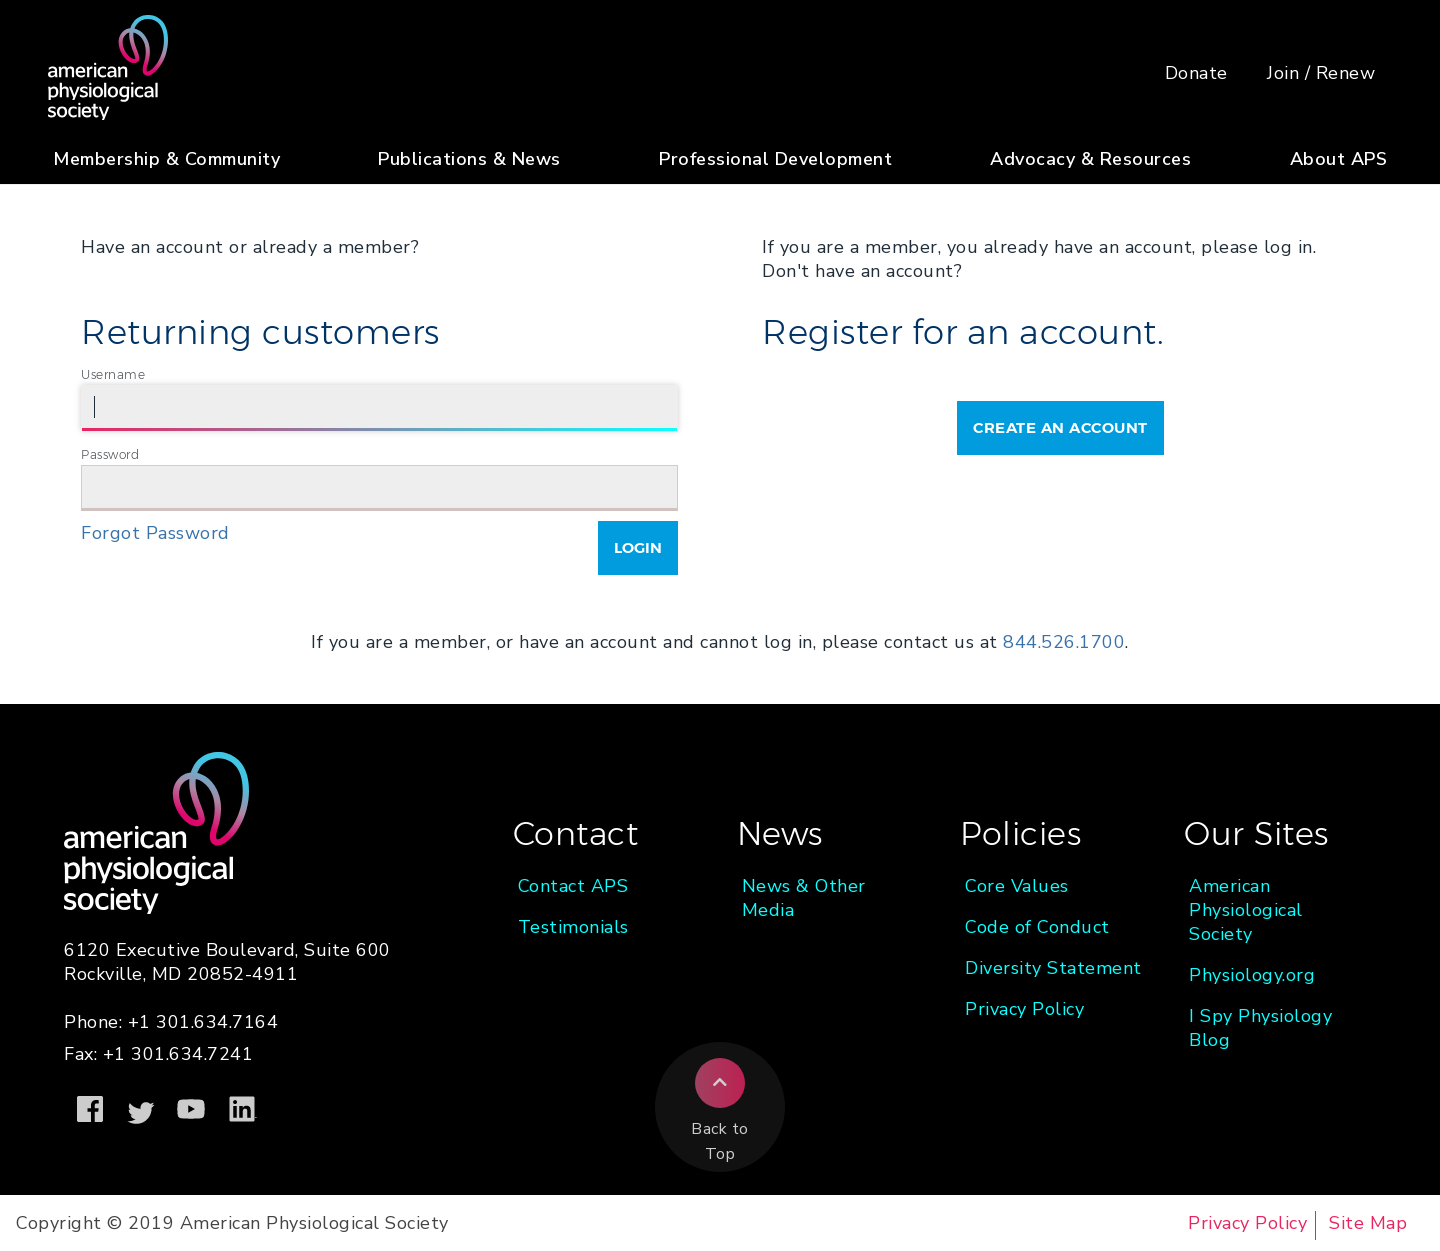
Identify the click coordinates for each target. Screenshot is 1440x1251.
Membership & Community (166, 159)
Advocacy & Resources (1090, 159)
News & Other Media (804, 898)
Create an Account (1060, 427)
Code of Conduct (1037, 927)
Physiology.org (1252, 975)
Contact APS (573, 886)
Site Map (1368, 1223)
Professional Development (775, 159)
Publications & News (469, 159)
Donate (1196, 73)
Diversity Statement (1053, 968)
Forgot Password (155, 533)
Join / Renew (1321, 73)
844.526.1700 (1064, 642)
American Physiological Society (1246, 910)
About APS (1339, 159)
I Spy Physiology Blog (1260, 1028)
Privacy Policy (1024, 1009)
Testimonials (573, 927)
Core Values (1017, 886)
